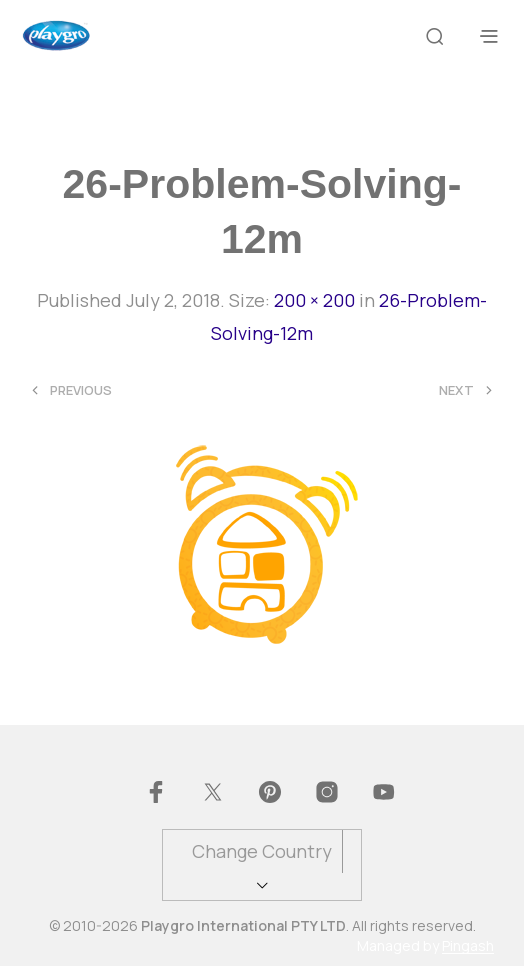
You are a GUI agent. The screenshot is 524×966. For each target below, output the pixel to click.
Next (456, 390)
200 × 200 (314, 300)
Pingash (468, 946)
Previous (81, 390)
